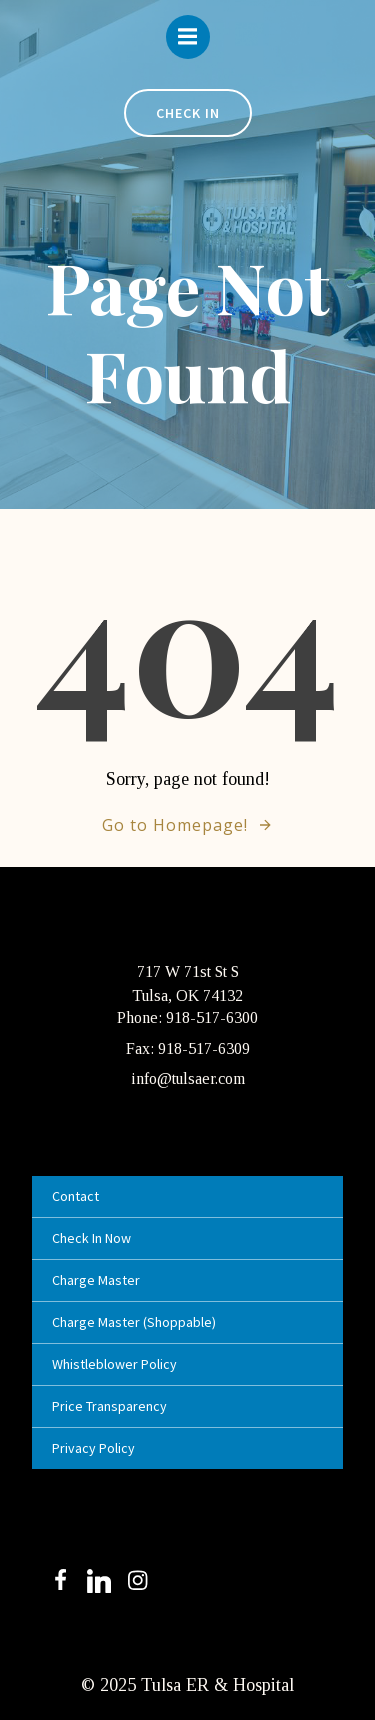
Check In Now (91, 1238)
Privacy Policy (93, 1448)
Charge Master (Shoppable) (134, 1322)
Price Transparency (109, 1406)
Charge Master (96, 1280)
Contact (75, 1196)
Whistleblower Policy (114, 1364)
